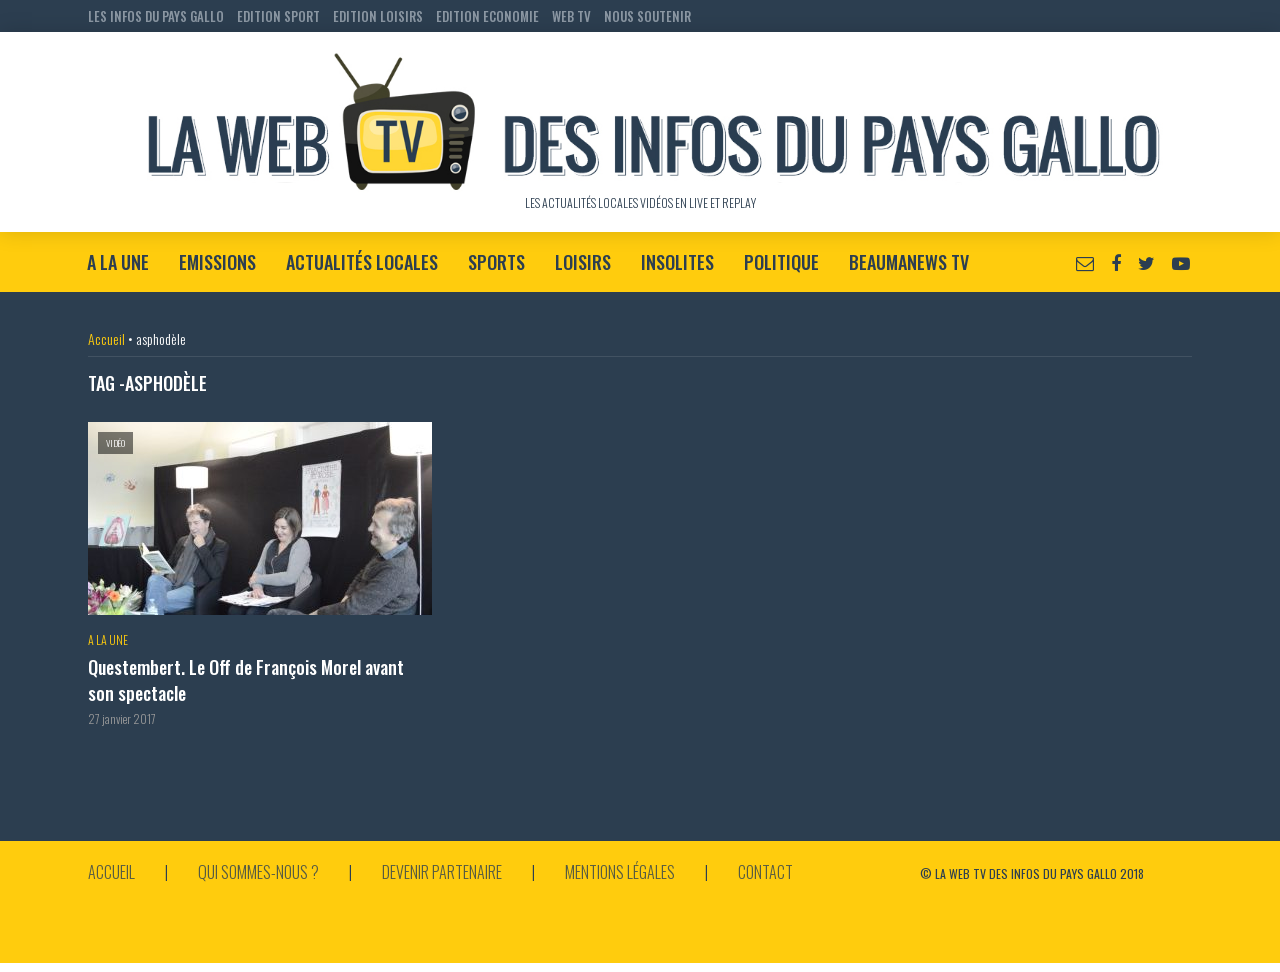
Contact (765, 872)
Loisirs (583, 262)
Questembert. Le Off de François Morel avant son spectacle (246, 680)
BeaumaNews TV (909, 262)
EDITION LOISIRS (378, 16)
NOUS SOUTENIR (647, 16)
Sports (496, 262)
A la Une (118, 262)
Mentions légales (620, 872)
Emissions (217, 262)
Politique (781, 262)
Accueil (106, 338)
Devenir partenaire (442, 872)
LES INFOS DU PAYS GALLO (156, 16)
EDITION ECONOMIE (487, 16)
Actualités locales (362, 262)
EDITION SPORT (278, 16)
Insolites (677, 262)
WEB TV (571, 16)
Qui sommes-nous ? (258, 872)
